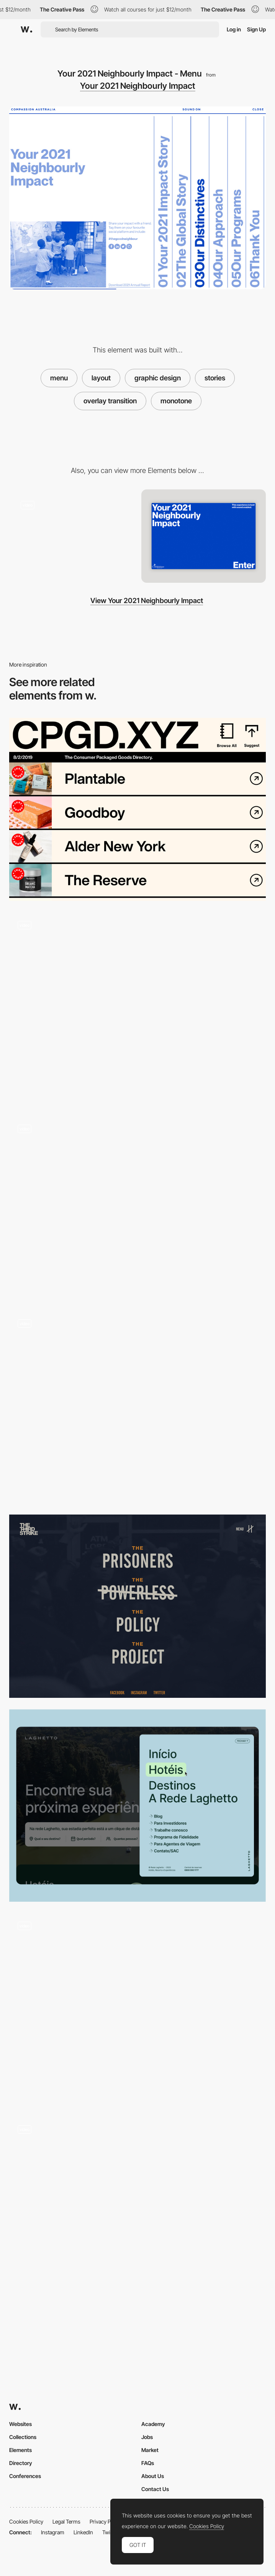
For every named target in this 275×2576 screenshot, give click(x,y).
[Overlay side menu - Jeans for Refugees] (137, 2208)
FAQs (147, 2463)
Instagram (52, 2532)
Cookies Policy (26, 2521)
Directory (20, 2463)
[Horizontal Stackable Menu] (137, 1207)
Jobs (147, 2437)
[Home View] (203, 536)
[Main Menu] (137, 1805)
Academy (153, 2424)
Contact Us (155, 2489)
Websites (20, 2424)
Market (150, 2450)
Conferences (25, 2476)
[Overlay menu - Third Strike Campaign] (137, 1606)
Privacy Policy (105, 2521)
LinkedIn (83, 2532)
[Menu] (137, 1407)
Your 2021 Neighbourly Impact (137, 86)
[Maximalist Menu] (137, 809)
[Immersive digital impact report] (71, 533)
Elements (20, 2450)
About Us (152, 2476)
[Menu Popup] (137, 1008)
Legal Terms (66, 2521)
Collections (22, 2437)
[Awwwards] (26, 29)
